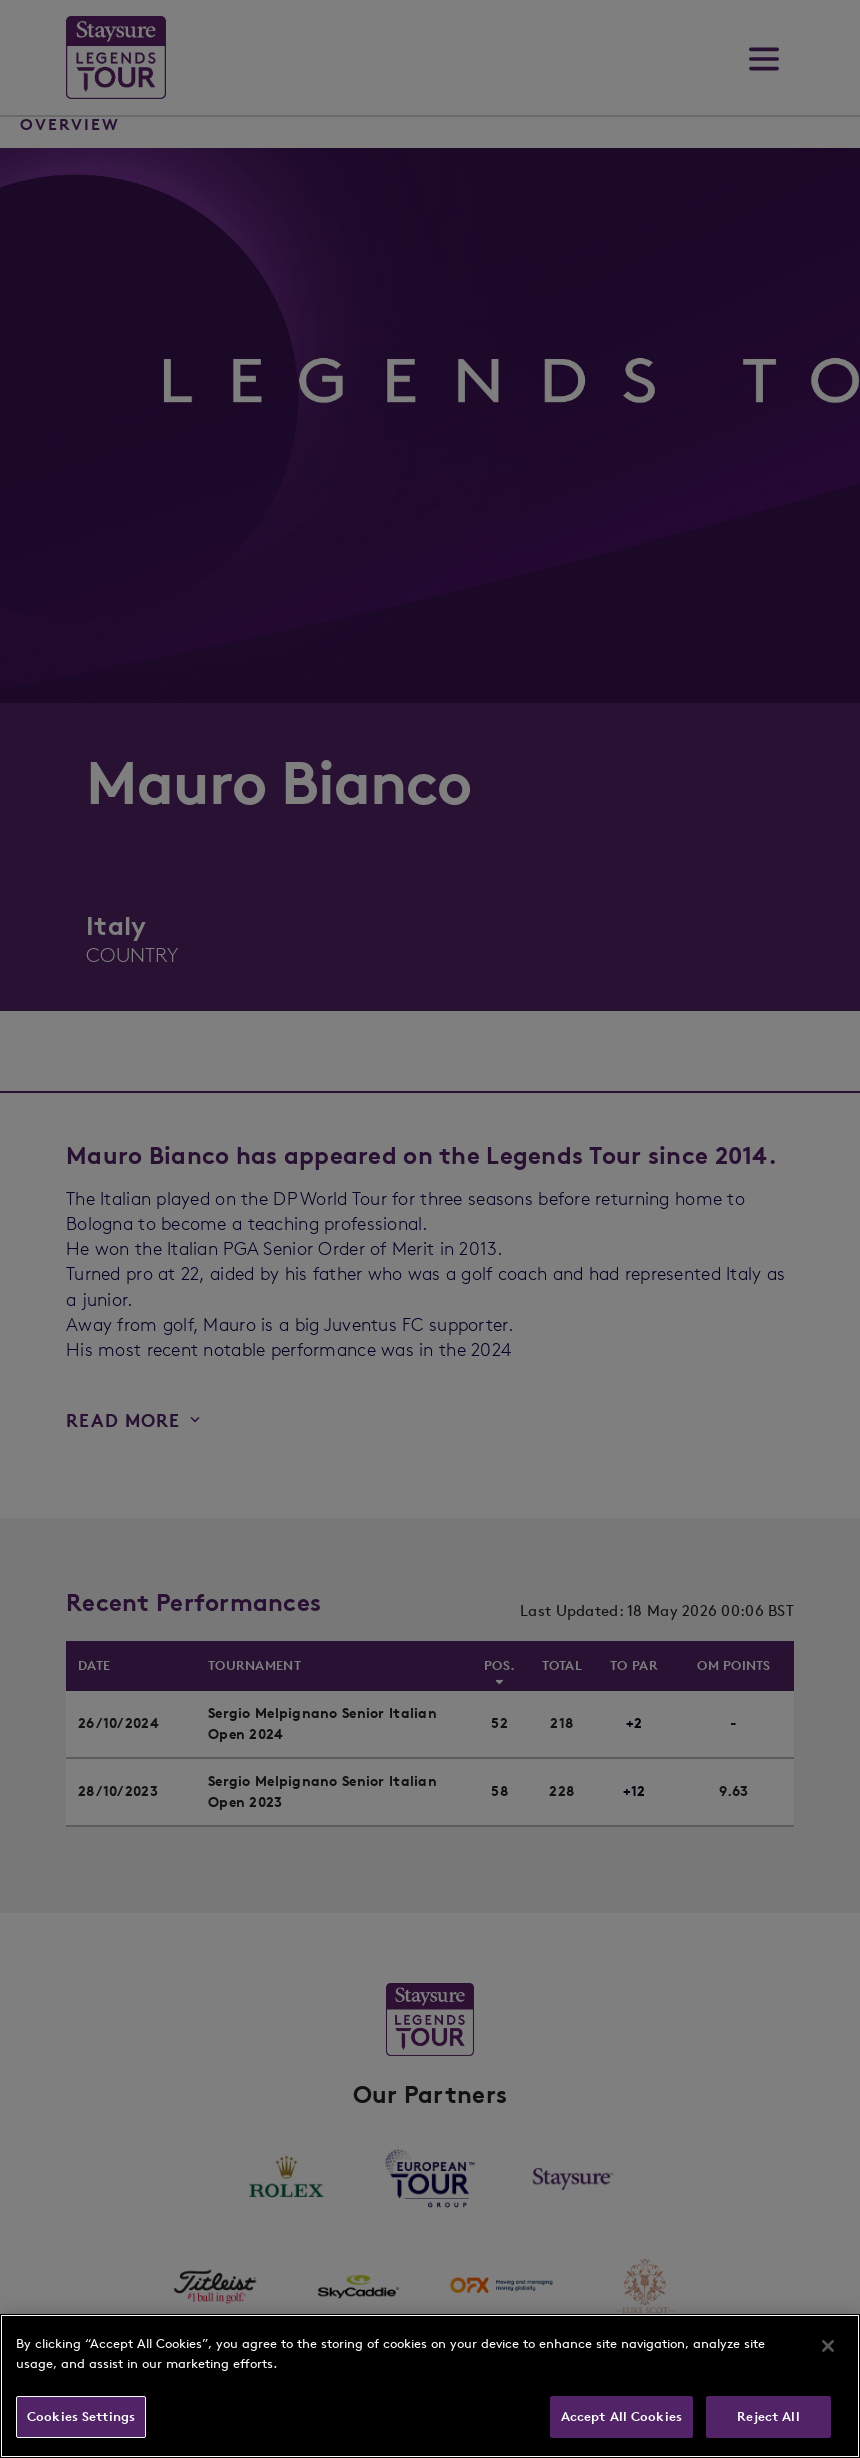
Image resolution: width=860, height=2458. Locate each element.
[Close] (828, 2346)
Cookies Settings (81, 2416)
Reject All (768, 2416)
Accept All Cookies (621, 2416)
